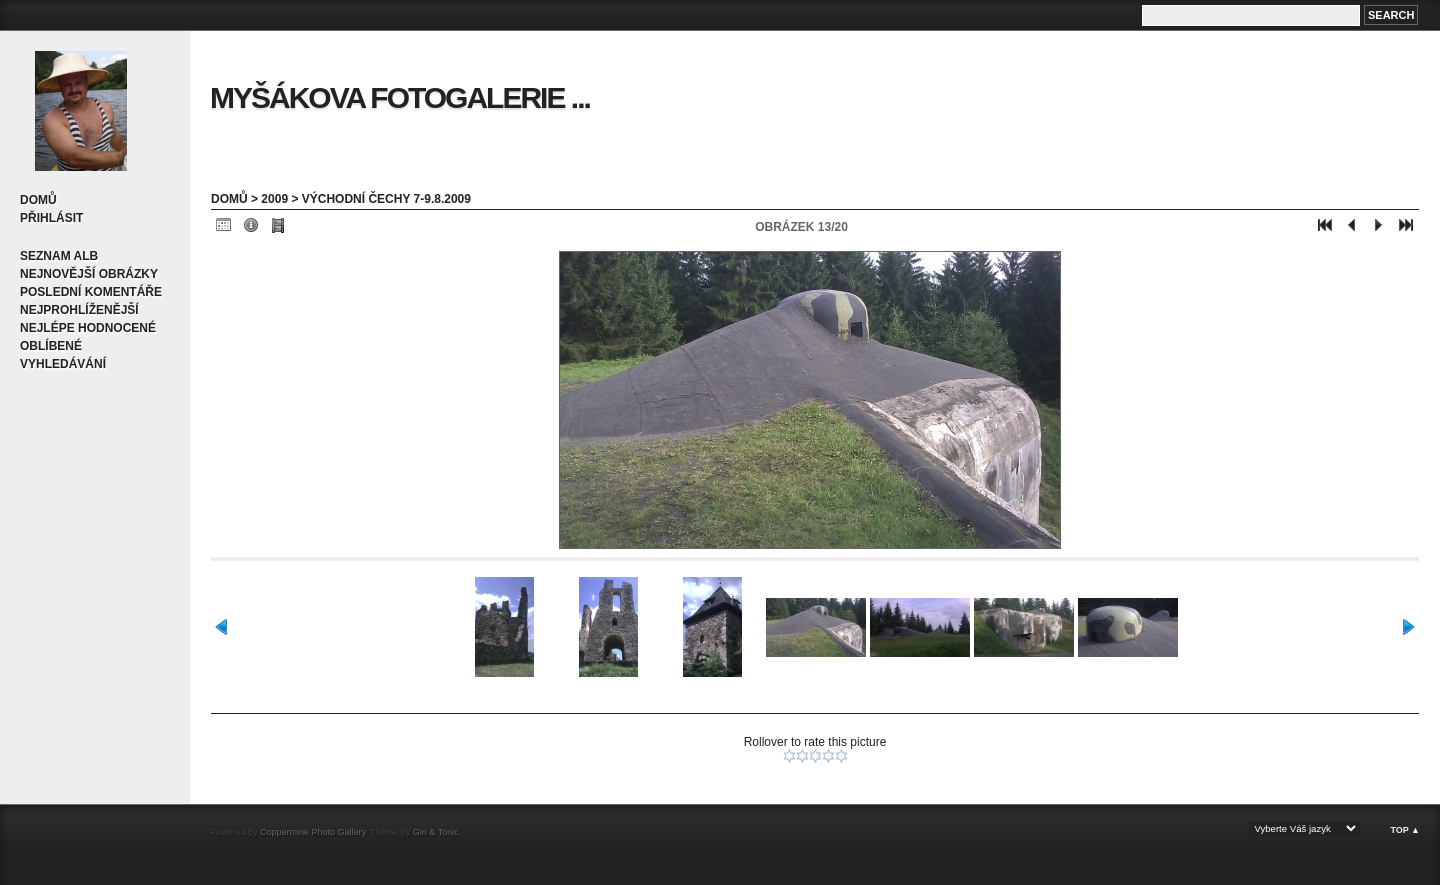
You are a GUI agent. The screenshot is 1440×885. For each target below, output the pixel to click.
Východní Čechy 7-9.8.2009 (386, 199)
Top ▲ (1405, 830)
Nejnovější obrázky (89, 274)
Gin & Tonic (436, 832)
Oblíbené (51, 346)
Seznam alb (59, 256)
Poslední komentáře (91, 292)
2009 (274, 199)
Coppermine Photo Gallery (312, 832)
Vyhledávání (63, 364)
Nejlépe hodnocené (88, 328)
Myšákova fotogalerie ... (400, 97)
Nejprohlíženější (79, 310)
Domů (38, 200)
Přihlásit (51, 218)
